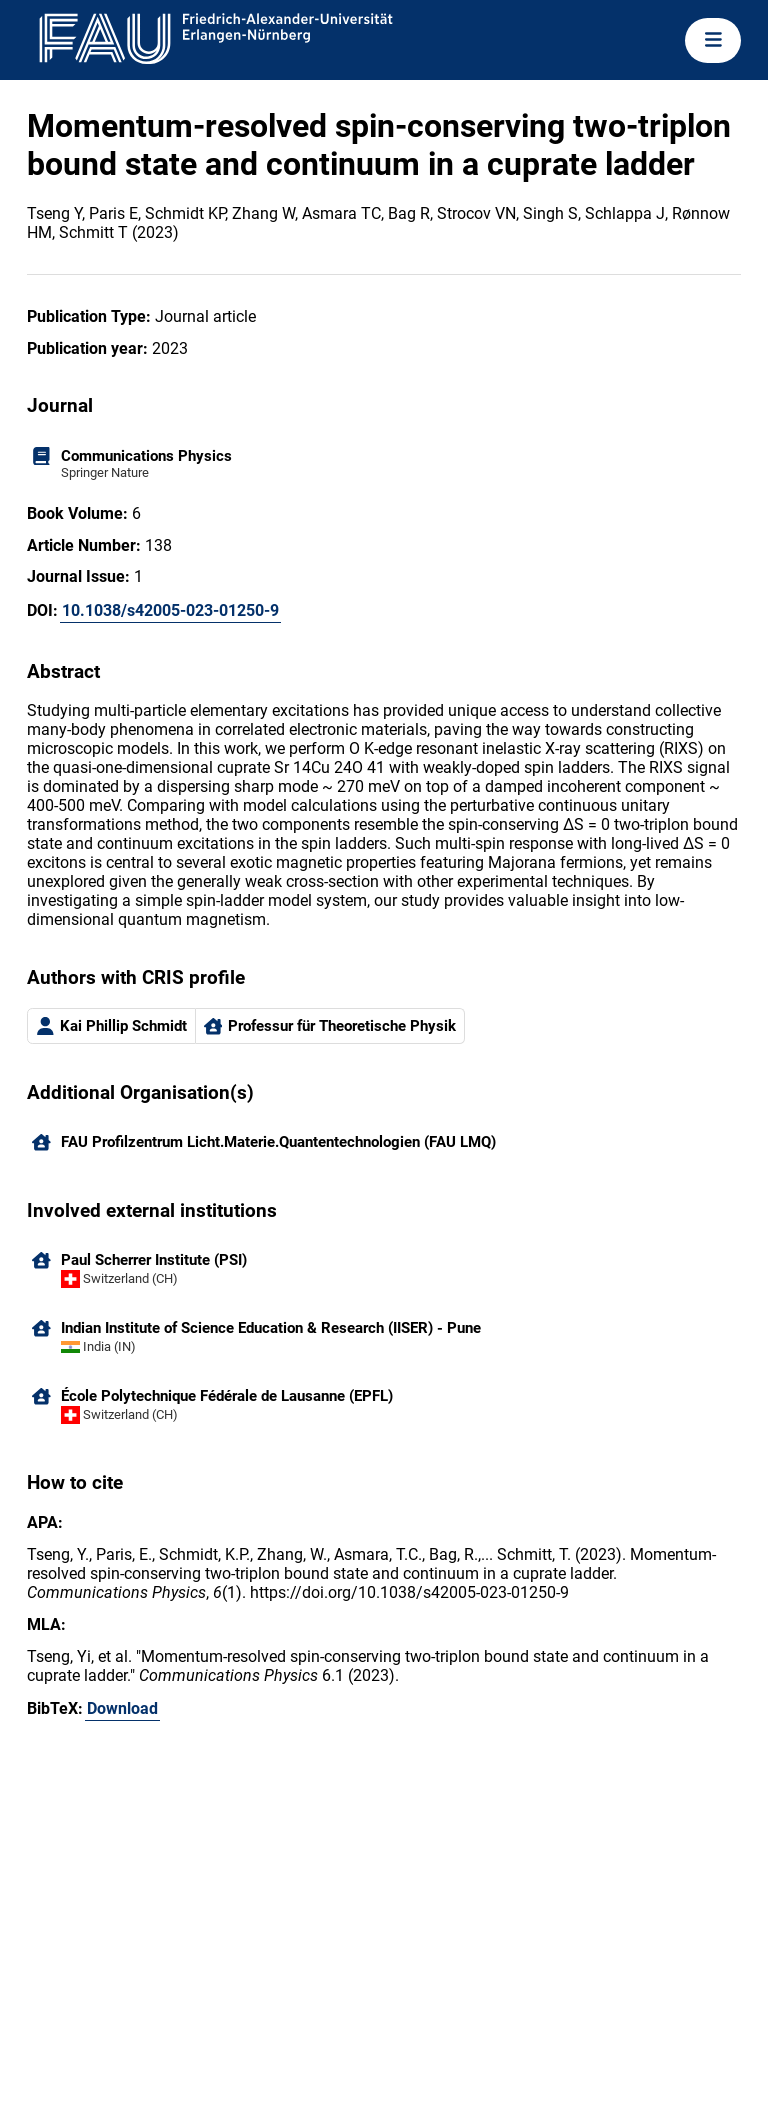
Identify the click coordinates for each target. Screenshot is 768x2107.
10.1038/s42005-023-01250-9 (170, 610)
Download (122, 1708)
